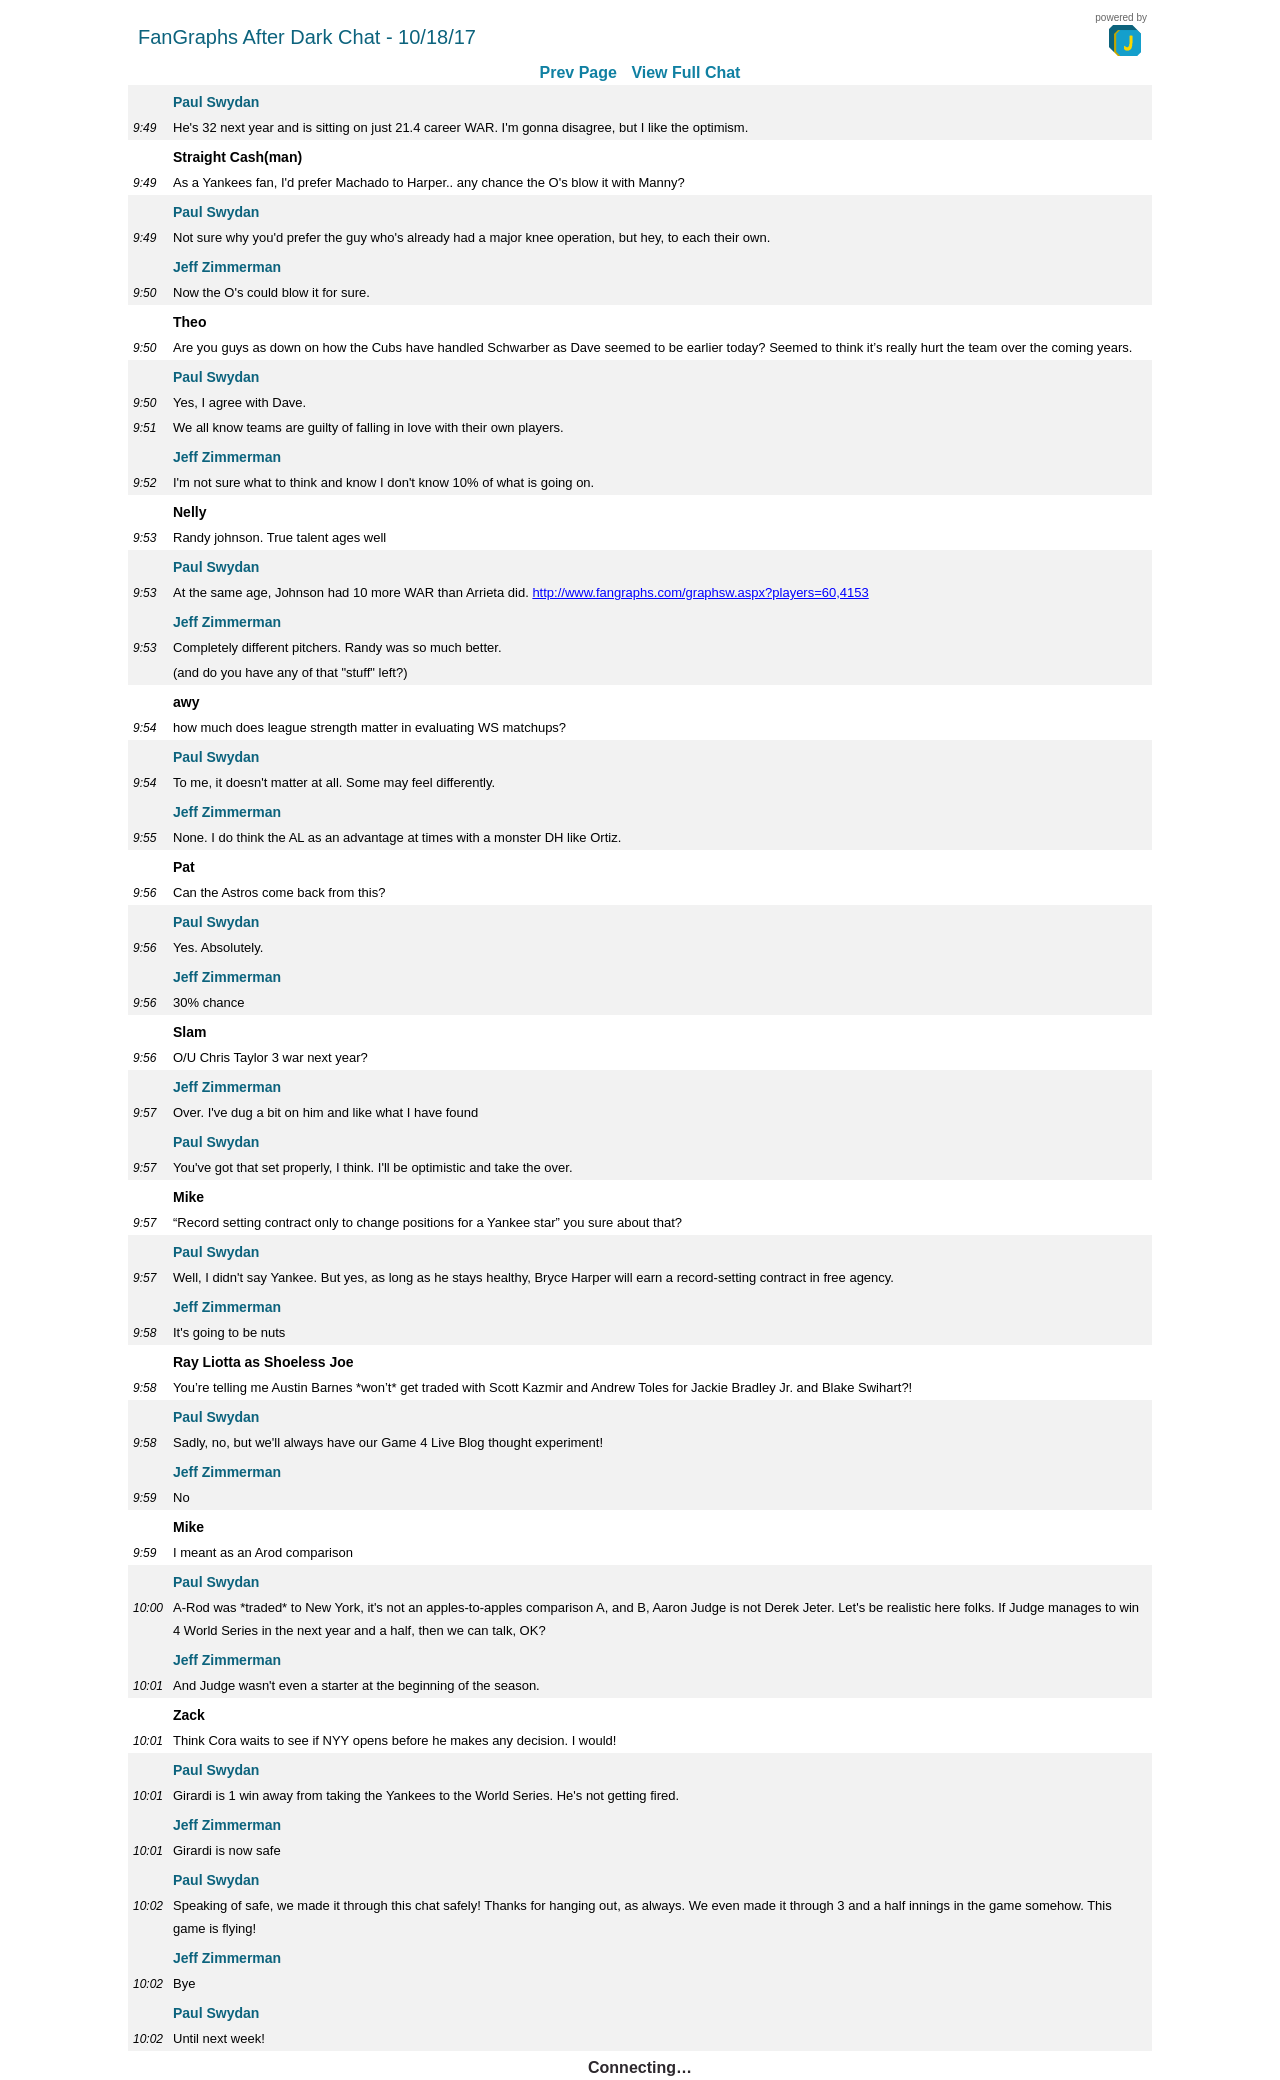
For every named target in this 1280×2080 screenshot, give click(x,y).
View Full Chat (685, 72)
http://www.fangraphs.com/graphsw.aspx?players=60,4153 (700, 592)
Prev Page (578, 72)
